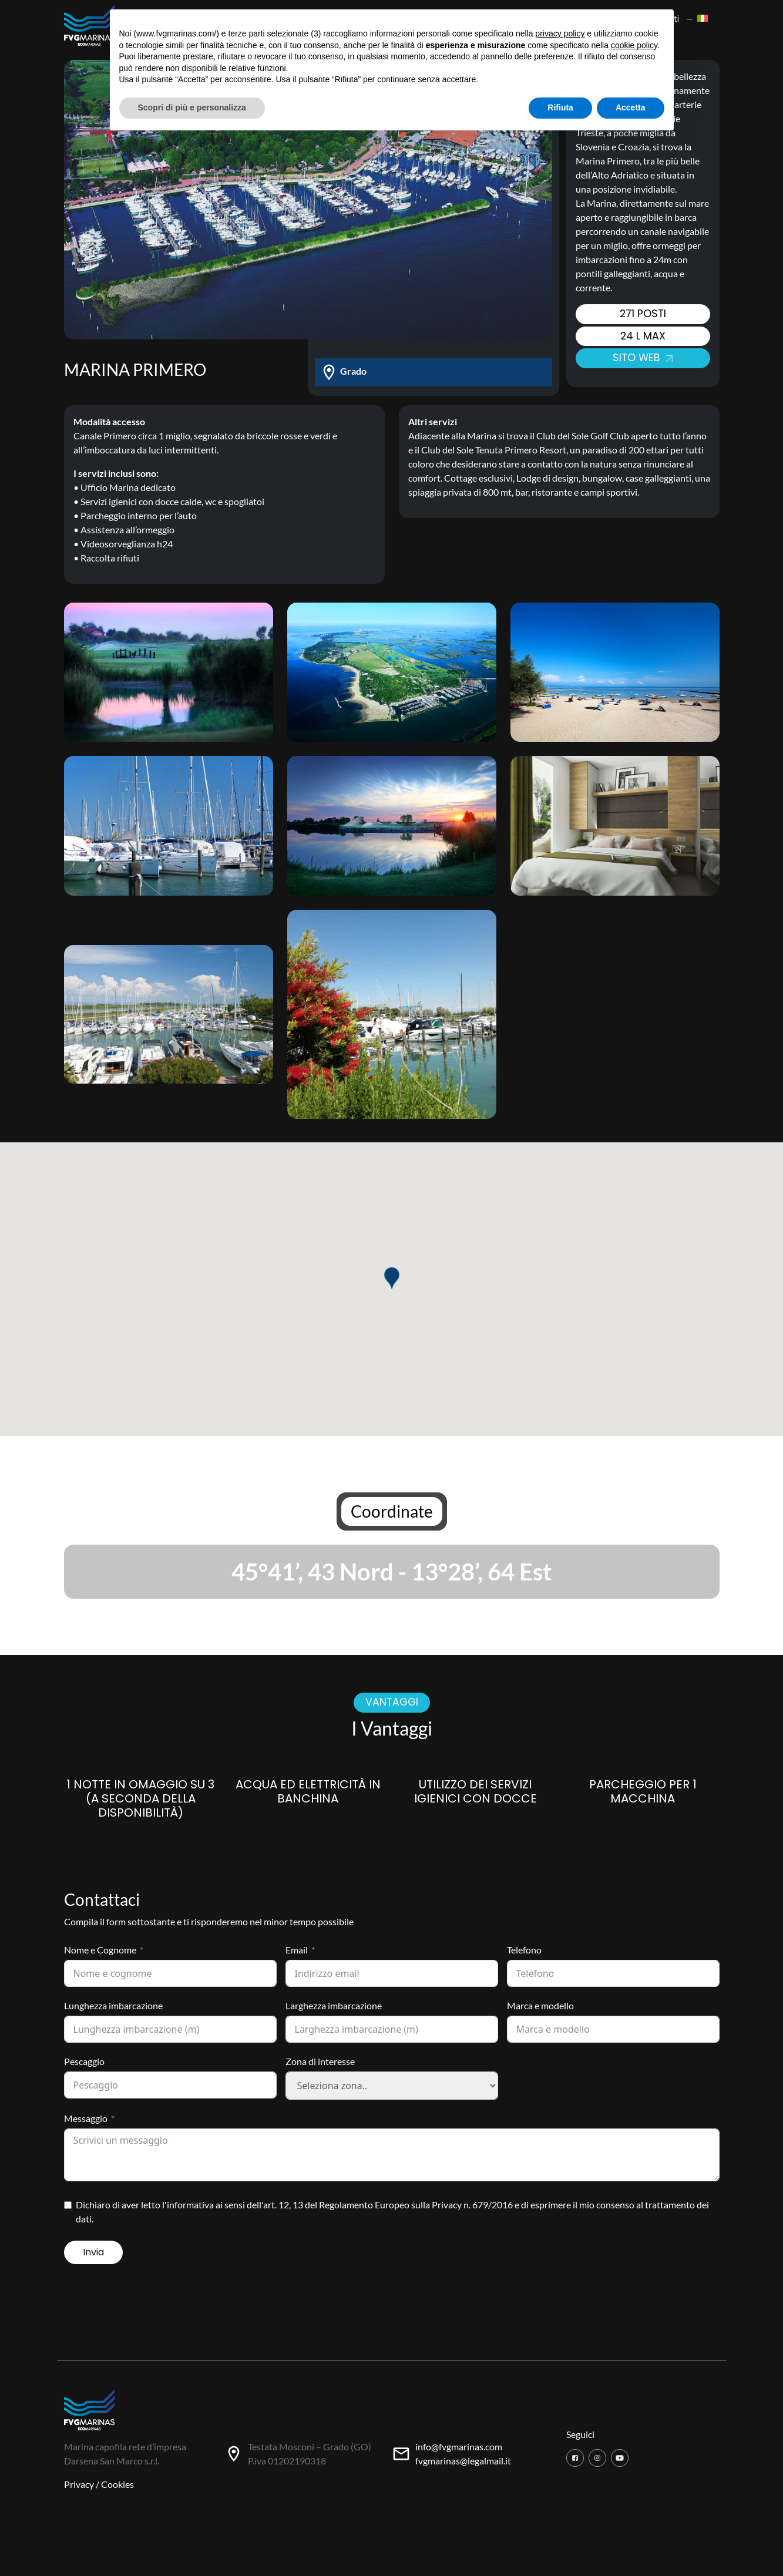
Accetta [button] (631, 107)
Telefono (524, 1949)
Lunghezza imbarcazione (113, 2005)
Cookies (117, 2484)
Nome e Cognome (100, 1949)
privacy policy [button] (559, 33)
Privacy (79, 2484)
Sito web (643, 358)
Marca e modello (540, 2005)
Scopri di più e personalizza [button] (192, 107)
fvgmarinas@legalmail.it (463, 2460)
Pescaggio (84, 2061)
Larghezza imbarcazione (333, 2005)
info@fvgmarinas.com (458, 2446)
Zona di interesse (320, 2061)
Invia (93, 2252)
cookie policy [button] (634, 45)
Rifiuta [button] (560, 107)
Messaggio (85, 2118)
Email (296, 1949)
